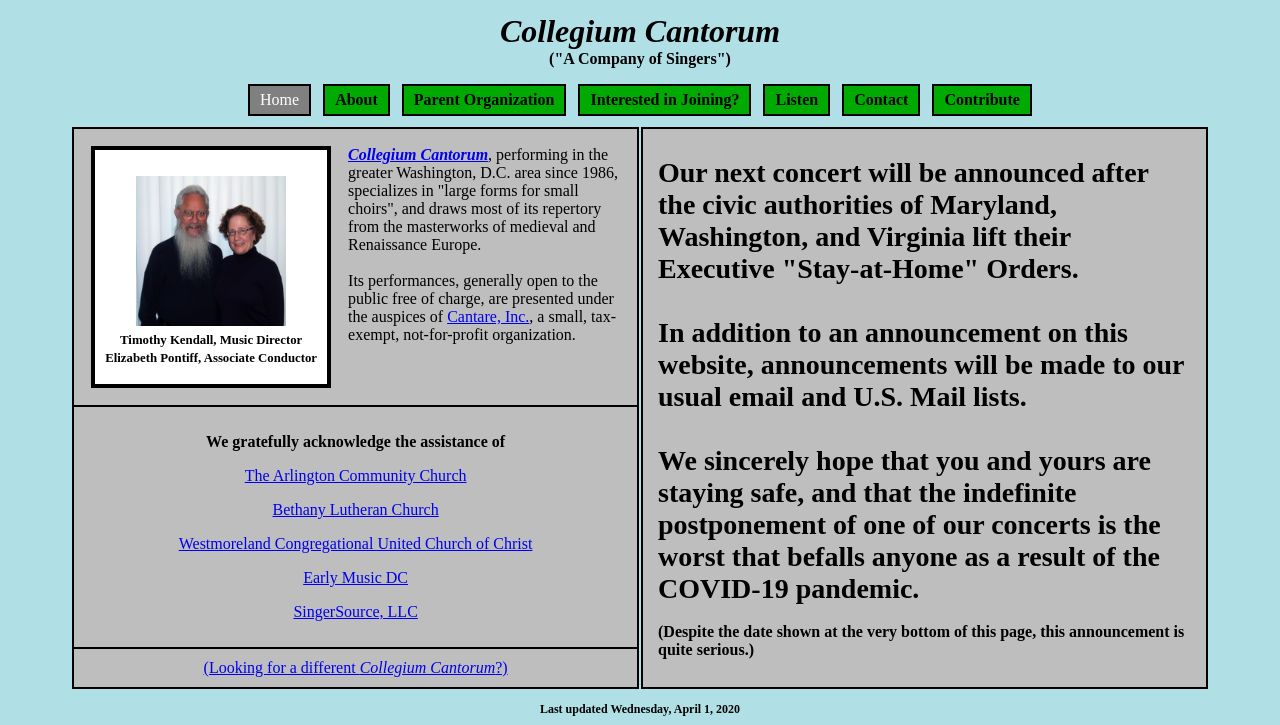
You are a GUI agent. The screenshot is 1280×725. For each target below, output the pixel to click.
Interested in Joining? (664, 99)
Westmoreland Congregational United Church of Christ (356, 543)
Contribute (982, 99)
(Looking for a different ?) (356, 667)
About (356, 99)
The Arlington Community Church (356, 475)
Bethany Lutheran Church (356, 509)
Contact (881, 99)
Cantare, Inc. (488, 316)
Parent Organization (484, 99)
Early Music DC (355, 577)
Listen (796, 99)
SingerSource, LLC (355, 611)
